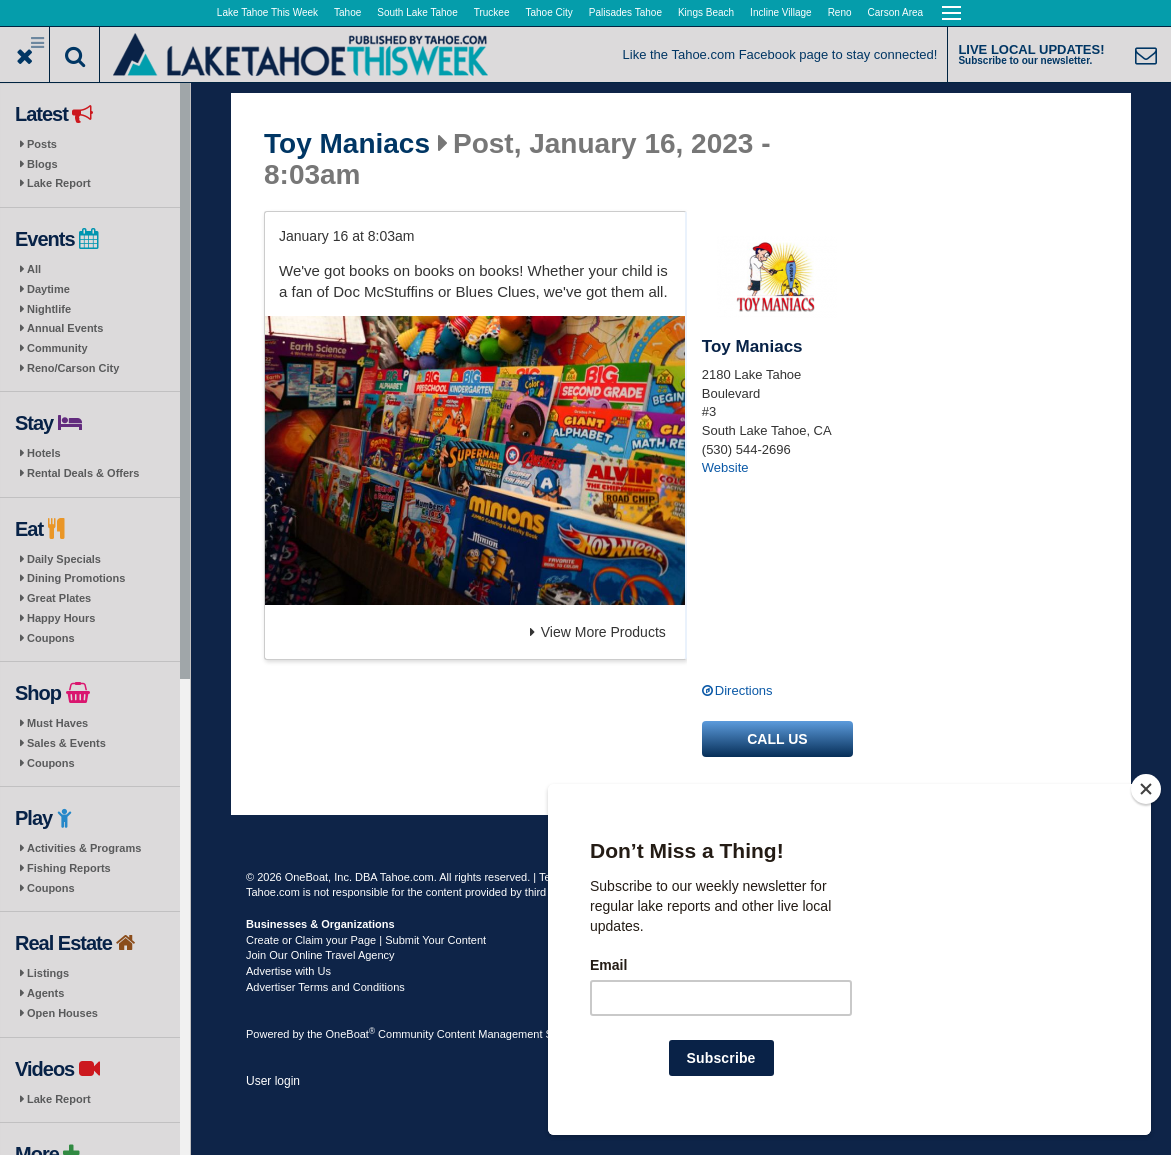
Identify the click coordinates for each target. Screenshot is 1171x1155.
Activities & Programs (84, 848)
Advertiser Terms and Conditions (325, 987)
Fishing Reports (69, 868)
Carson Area (896, 12)
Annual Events (65, 328)
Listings (48, 973)
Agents (45, 993)
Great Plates (59, 598)
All (34, 269)
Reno (840, 12)
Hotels (44, 453)
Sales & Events (66, 743)
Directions (744, 690)
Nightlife (49, 309)
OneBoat (351, 1034)
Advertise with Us (288, 971)
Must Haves (57, 723)
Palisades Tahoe (625, 12)
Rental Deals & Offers (83, 473)
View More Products (598, 632)
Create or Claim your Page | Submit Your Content (366, 940)
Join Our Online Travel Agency (320, 955)
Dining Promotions (76, 578)
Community (57, 348)
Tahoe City (549, 12)
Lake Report (59, 183)
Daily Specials (64, 559)
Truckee (492, 12)
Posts (42, 144)
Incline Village (781, 12)
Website (725, 467)
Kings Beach (706, 12)
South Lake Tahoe (417, 12)
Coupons (51, 638)
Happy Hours (61, 618)
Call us (777, 739)
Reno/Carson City (73, 368)
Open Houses (62, 1013)
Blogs (42, 164)
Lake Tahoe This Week (267, 12)
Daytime (48, 289)
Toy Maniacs (347, 144)
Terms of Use (571, 877)
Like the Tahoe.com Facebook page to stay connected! (780, 54)
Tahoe (347, 12)
